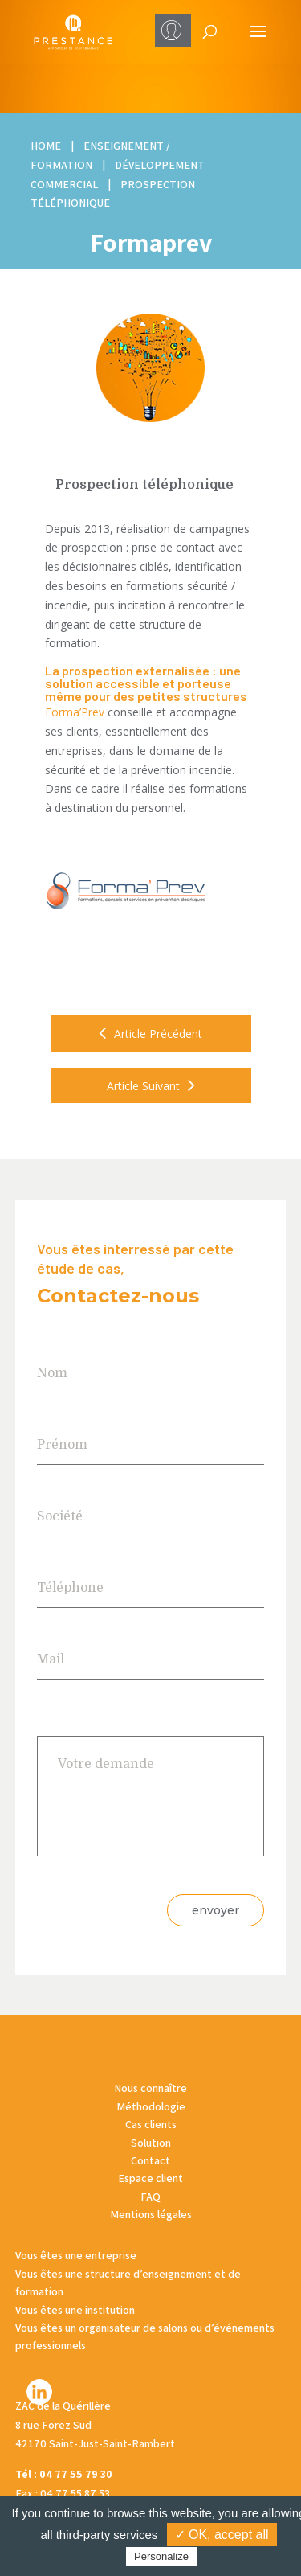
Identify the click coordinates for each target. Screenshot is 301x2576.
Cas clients (151, 2124)
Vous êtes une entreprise (75, 2255)
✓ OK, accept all (222, 2534)
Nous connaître (150, 2088)
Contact (150, 2160)
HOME (46, 145)
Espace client (150, 2178)
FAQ (150, 2196)
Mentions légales (151, 2214)
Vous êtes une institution (75, 2310)
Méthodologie (150, 2106)
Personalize (161, 2556)
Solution (151, 2142)
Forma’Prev (74, 712)
